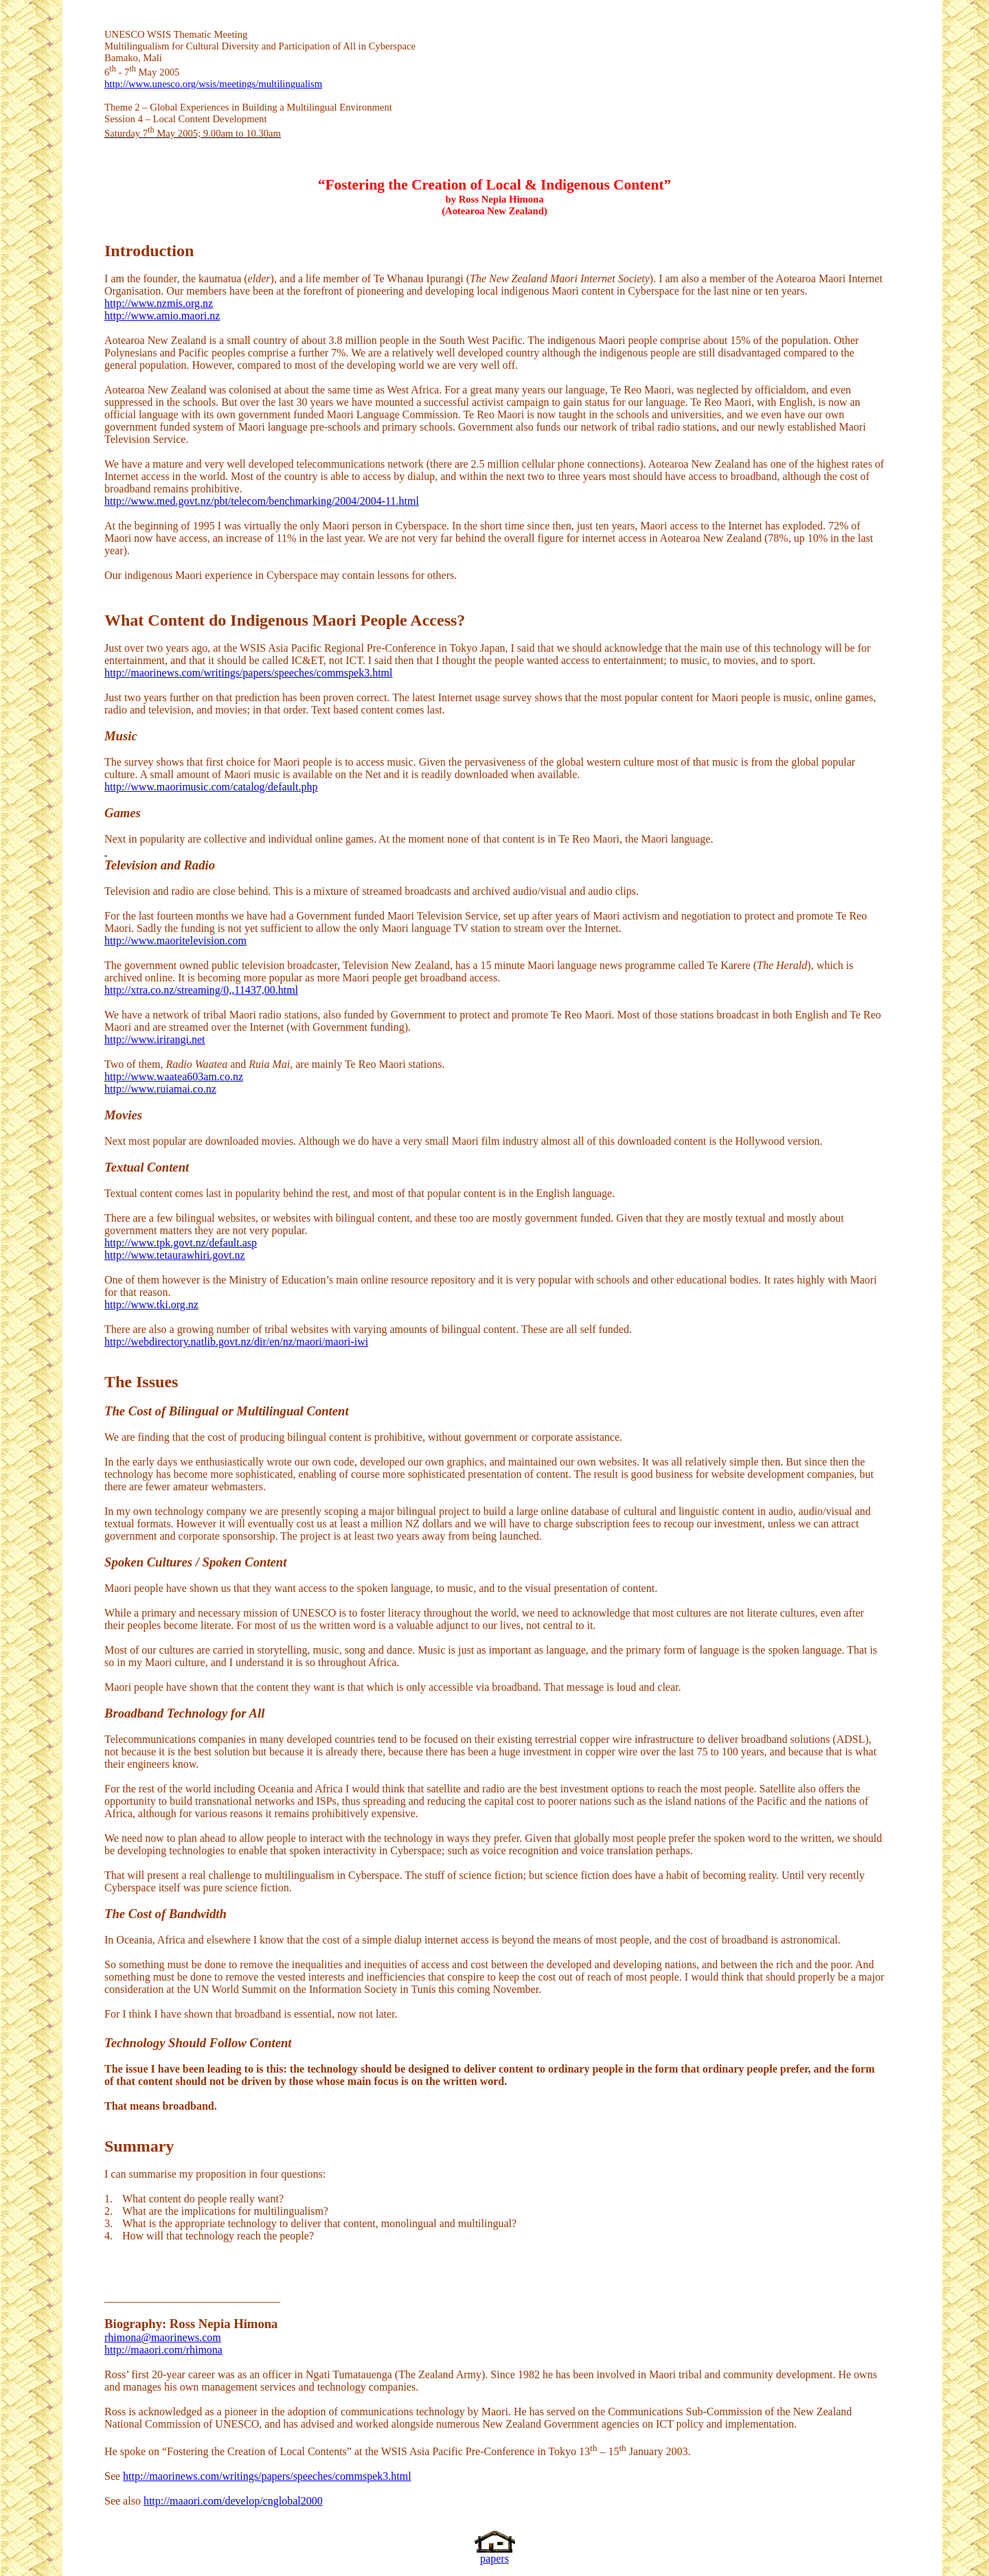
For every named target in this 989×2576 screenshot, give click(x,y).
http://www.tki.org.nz (151, 1304)
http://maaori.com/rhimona (163, 2350)
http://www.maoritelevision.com (175, 940)
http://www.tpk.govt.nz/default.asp (180, 1243)
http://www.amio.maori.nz (162, 315)
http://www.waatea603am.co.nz (173, 1076)
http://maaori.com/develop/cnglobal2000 (233, 2501)
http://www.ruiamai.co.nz (160, 1089)
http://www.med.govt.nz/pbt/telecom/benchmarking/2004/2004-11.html (261, 501)
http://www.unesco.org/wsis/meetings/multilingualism (213, 83)
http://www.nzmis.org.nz (158, 303)
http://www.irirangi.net (154, 1039)
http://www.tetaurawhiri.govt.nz (174, 1255)
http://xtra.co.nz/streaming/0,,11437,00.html (201, 990)
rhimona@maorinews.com (162, 2337)
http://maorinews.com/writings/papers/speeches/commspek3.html (248, 673)
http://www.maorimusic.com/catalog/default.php (210, 787)
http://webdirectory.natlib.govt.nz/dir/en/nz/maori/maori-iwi (236, 1341)
